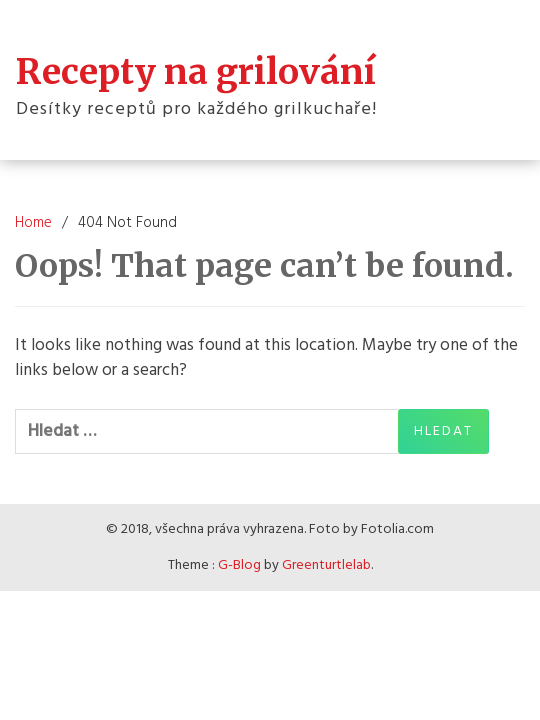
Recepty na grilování (196, 72)
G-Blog (239, 565)
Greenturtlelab (326, 565)
